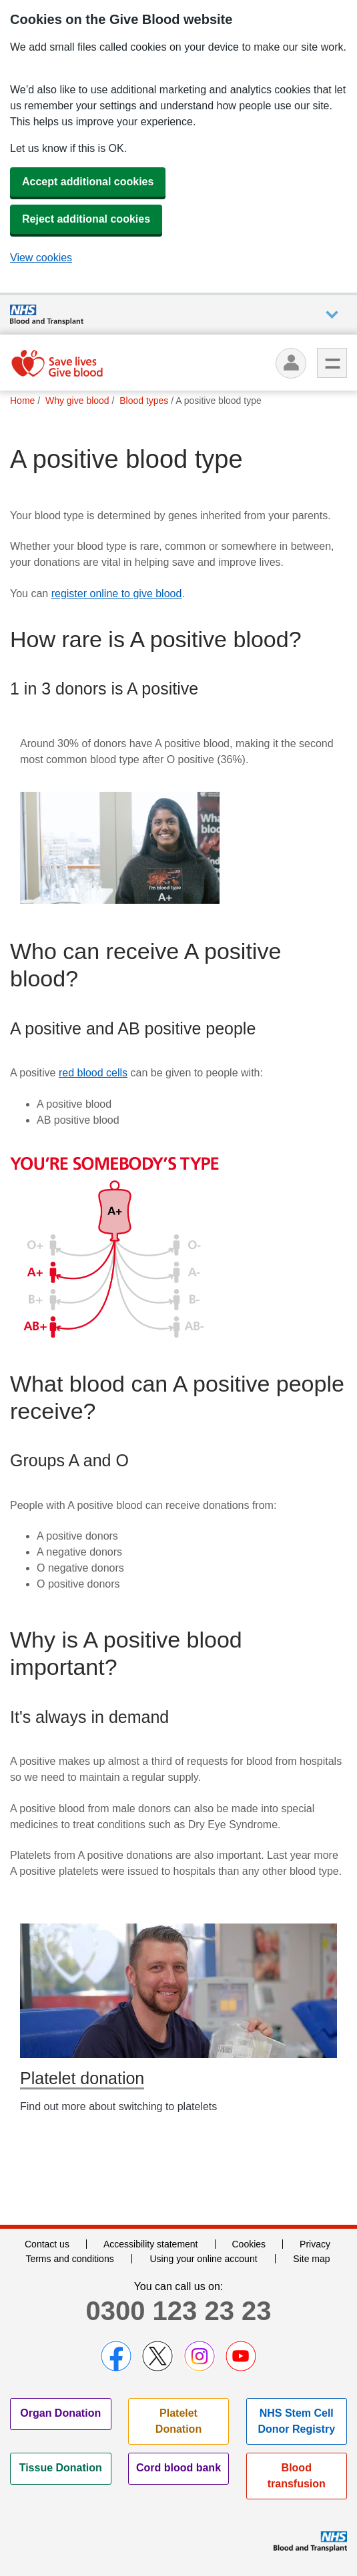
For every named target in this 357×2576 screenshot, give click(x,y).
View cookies (41, 257)
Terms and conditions (69, 2258)
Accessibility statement (150, 2244)
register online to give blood (116, 593)
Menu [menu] (332, 363)
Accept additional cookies (87, 181)
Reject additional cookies (86, 219)
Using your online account (203, 2258)
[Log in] (291, 363)
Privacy (315, 2244)
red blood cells (93, 1072)
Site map (311, 2258)
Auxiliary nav (332, 315)
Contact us (47, 2244)
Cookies (249, 2244)
